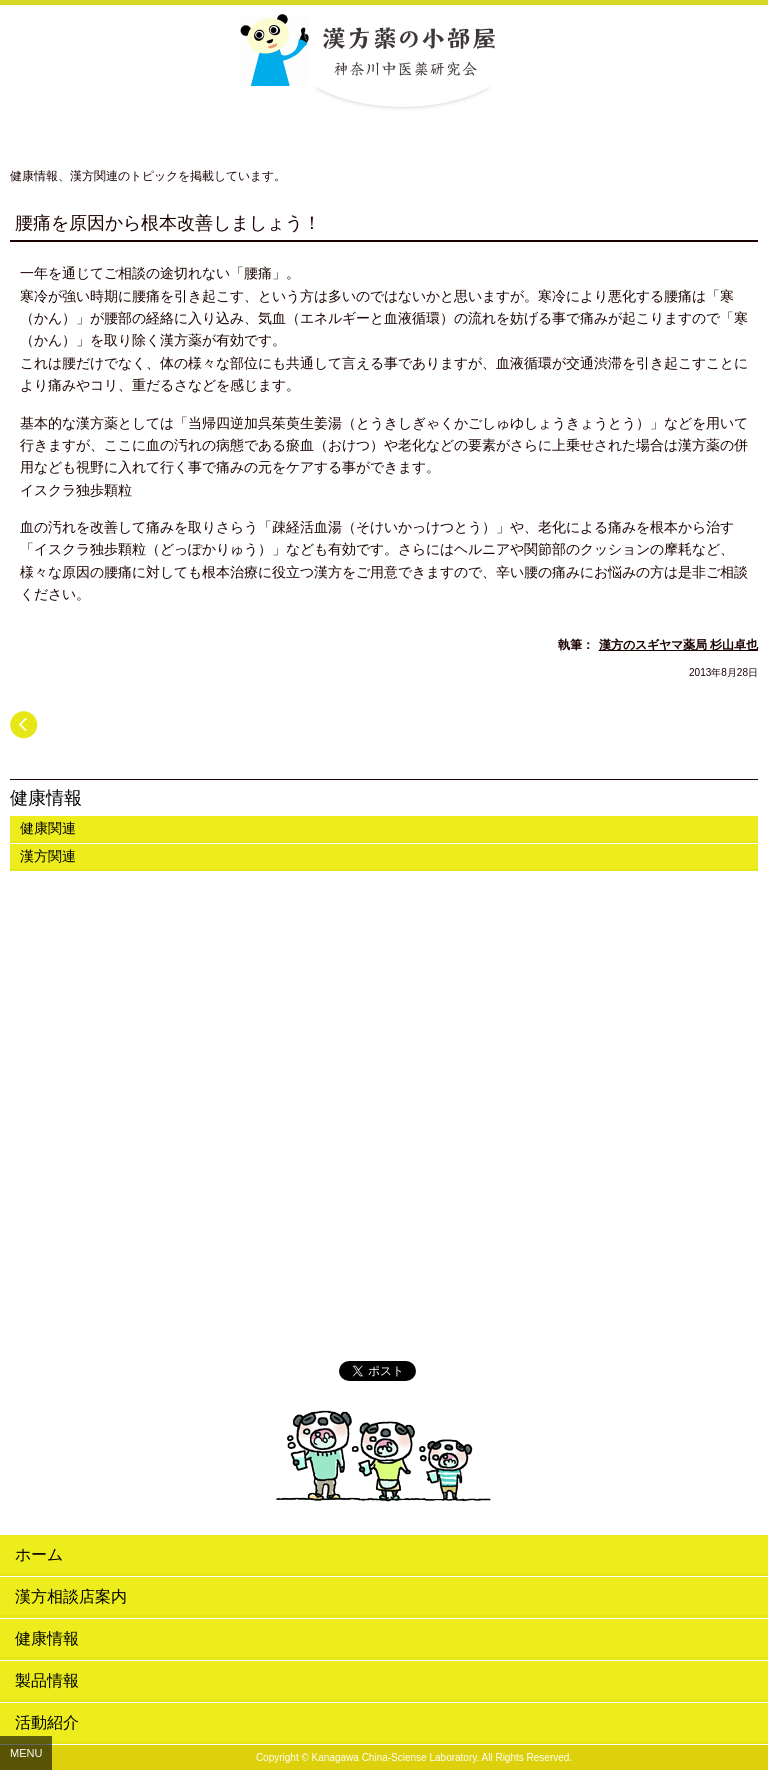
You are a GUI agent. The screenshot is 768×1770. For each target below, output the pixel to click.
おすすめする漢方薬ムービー (384, 1101)
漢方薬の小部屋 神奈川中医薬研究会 (384, 58)
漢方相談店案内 (71, 1596)
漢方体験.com (384, 1313)
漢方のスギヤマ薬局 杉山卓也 (678, 645)
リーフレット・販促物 (384, 1197)
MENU (26, 1753)
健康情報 (46, 798)
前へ (24, 725)
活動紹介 (47, 1722)
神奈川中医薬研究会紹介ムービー (384, 965)
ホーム (39, 1554)
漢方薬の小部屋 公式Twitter (384, 1253)
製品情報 (47, 1680)
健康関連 (48, 828)
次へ (744, 725)
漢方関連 (48, 856)
